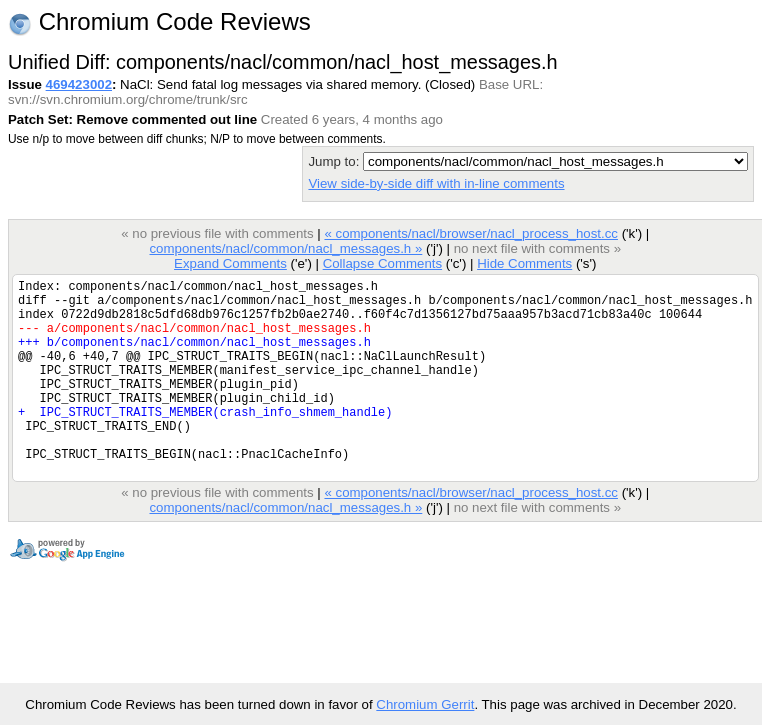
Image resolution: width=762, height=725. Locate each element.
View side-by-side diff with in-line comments (436, 183)
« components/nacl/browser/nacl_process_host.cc (470, 233)
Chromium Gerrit (425, 704)
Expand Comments (230, 263)
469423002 (79, 84)
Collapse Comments (382, 263)
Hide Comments (524, 263)
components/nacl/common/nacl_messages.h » (285, 248)
